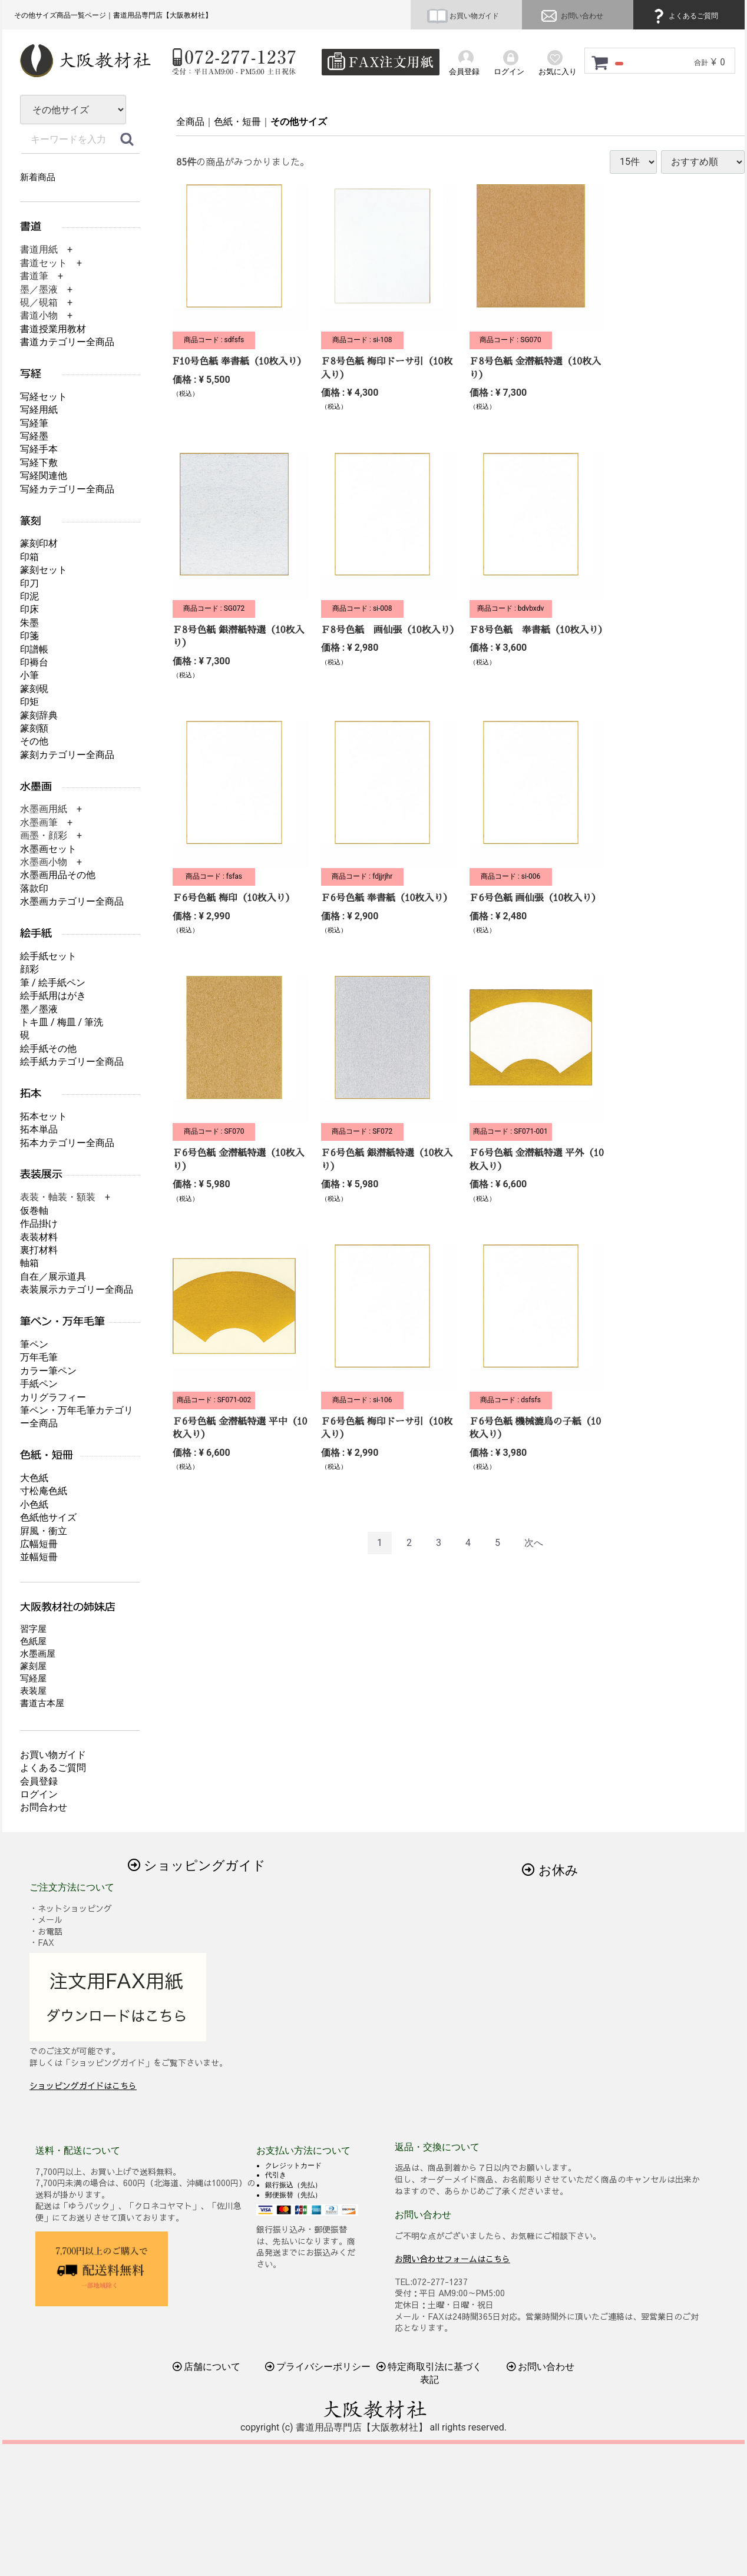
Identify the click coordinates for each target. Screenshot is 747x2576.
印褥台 (34, 662)
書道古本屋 (42, 1703)
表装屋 (33, 1691)
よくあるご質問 (684, 16)
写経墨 (34, 436)
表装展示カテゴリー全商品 (76, 1289)
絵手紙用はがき (53, 995)
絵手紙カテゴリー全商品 (72, 1061)
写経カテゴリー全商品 (67, 489)
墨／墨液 (39, 1009)
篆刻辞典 (39, 715)
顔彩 (29, 969)
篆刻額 (34, 728)
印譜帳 (34, 649)
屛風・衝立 (43, 1531)
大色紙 (34, 1478)
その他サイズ (298, 121)
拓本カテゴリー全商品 (67, 1142)
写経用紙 (39, 409)
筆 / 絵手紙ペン (52, 982)
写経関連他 (43, 475)
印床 (29, 609)
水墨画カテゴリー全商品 (72, 901)
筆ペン (34, 1344)
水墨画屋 (37, 1653)
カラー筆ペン (48, 1370)
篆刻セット (43, 569)
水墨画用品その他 (57, 874)
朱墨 (29, 622)
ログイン (39, 1794)
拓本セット (43, 1116)
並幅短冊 (39, 1556)
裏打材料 (39, 1250)
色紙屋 (33, 1641)
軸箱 (29, 1263)
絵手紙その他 (48, 1048)
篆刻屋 (33, 1666)
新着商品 (37, 177)
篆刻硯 (34, 688)
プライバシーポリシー (318, 2366)
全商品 (190, 121)
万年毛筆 (39, 1357)
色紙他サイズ (48, 1517)
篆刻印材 (39, 543)
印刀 (29, 583)
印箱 (29, 556)
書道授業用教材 (53, 329)
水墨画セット (48, 849)
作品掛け (39, 1223)
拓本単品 (39, 1129)
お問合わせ (43, 1807)
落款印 (34, 888)
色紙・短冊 (237, 121)
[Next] (534, 1543)
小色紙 (34, 1504)
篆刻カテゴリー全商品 (67, 754)
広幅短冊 (39, 1543)
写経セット (43, 396)
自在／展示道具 (53, 1276)
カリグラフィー (53, 1397)
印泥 (29, 596)
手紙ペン (39, 1383)
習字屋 (33, 1629)
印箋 (29, 635)
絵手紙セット (48, 956)
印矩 (29, 701)
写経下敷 (39, 462)
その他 (34, 741)
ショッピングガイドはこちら (83, 2085)
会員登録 (39, 1781)
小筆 (29, 675)
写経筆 (34, 423)
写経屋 (33, 1678)
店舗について (207, 2366)
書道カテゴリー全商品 (67, 341)
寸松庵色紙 (43, 1490)
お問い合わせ (570, 16)
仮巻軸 (34, 1210)
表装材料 (39, 1237)
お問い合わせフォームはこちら (452, 2258)
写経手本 (39, 449)
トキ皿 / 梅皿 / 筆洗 (61, 1022)
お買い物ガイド (463, 16)
